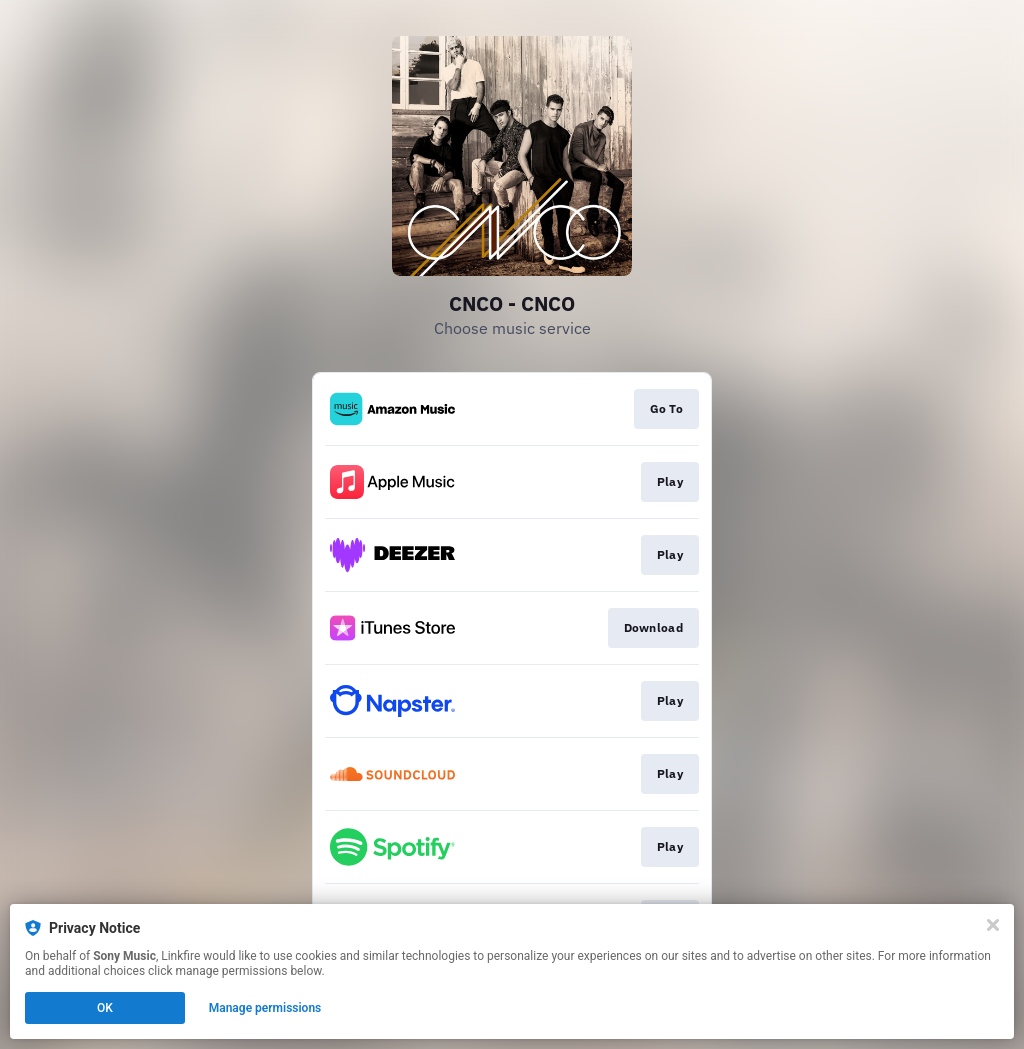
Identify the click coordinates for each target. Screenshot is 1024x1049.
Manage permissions (265, 1008)
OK (105, 1008)
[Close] (993, 925)
